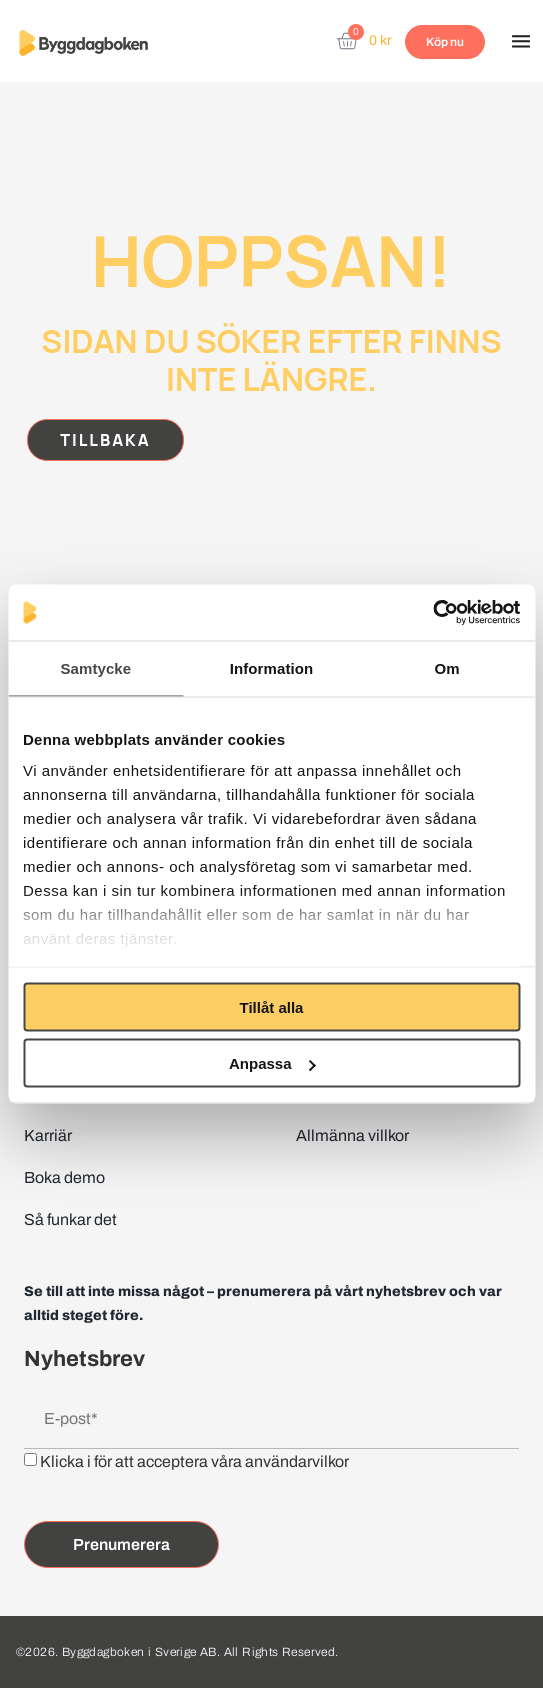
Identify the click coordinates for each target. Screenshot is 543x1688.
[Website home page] (83, 42)
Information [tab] (272, 667)
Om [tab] (447, 667)
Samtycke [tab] (95, 667)
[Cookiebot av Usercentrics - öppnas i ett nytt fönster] (432, 613)
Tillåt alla (272, 1006)
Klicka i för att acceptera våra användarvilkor (194, 1461)
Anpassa (272, 1063)
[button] (521, 43)
